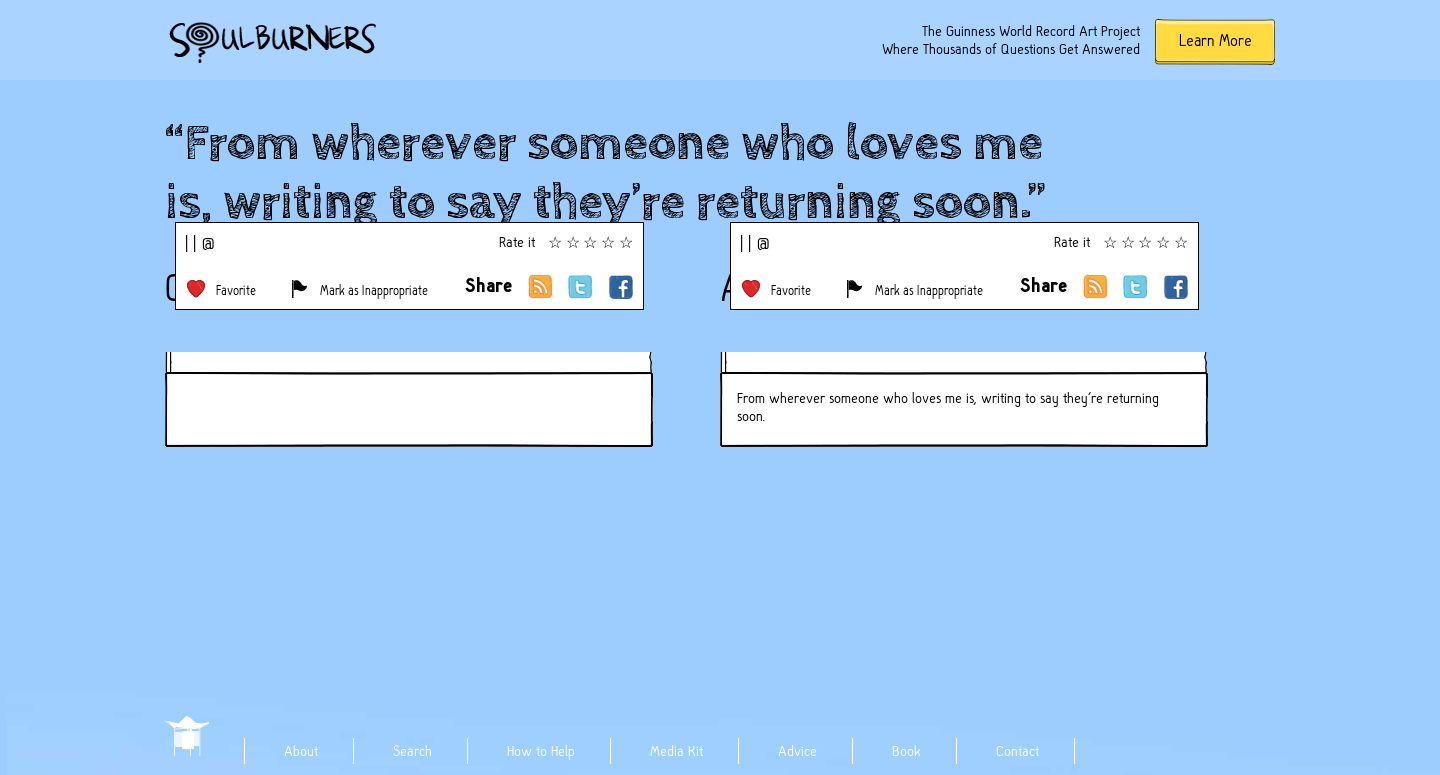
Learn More (1215, 40)
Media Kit (676, 751)
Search (412, 751)
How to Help (541, 751)
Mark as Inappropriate (374, 290)
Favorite (236, 290)
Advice (797, 751)
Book (906, 751)
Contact (1017, 751)
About (301, 751)
